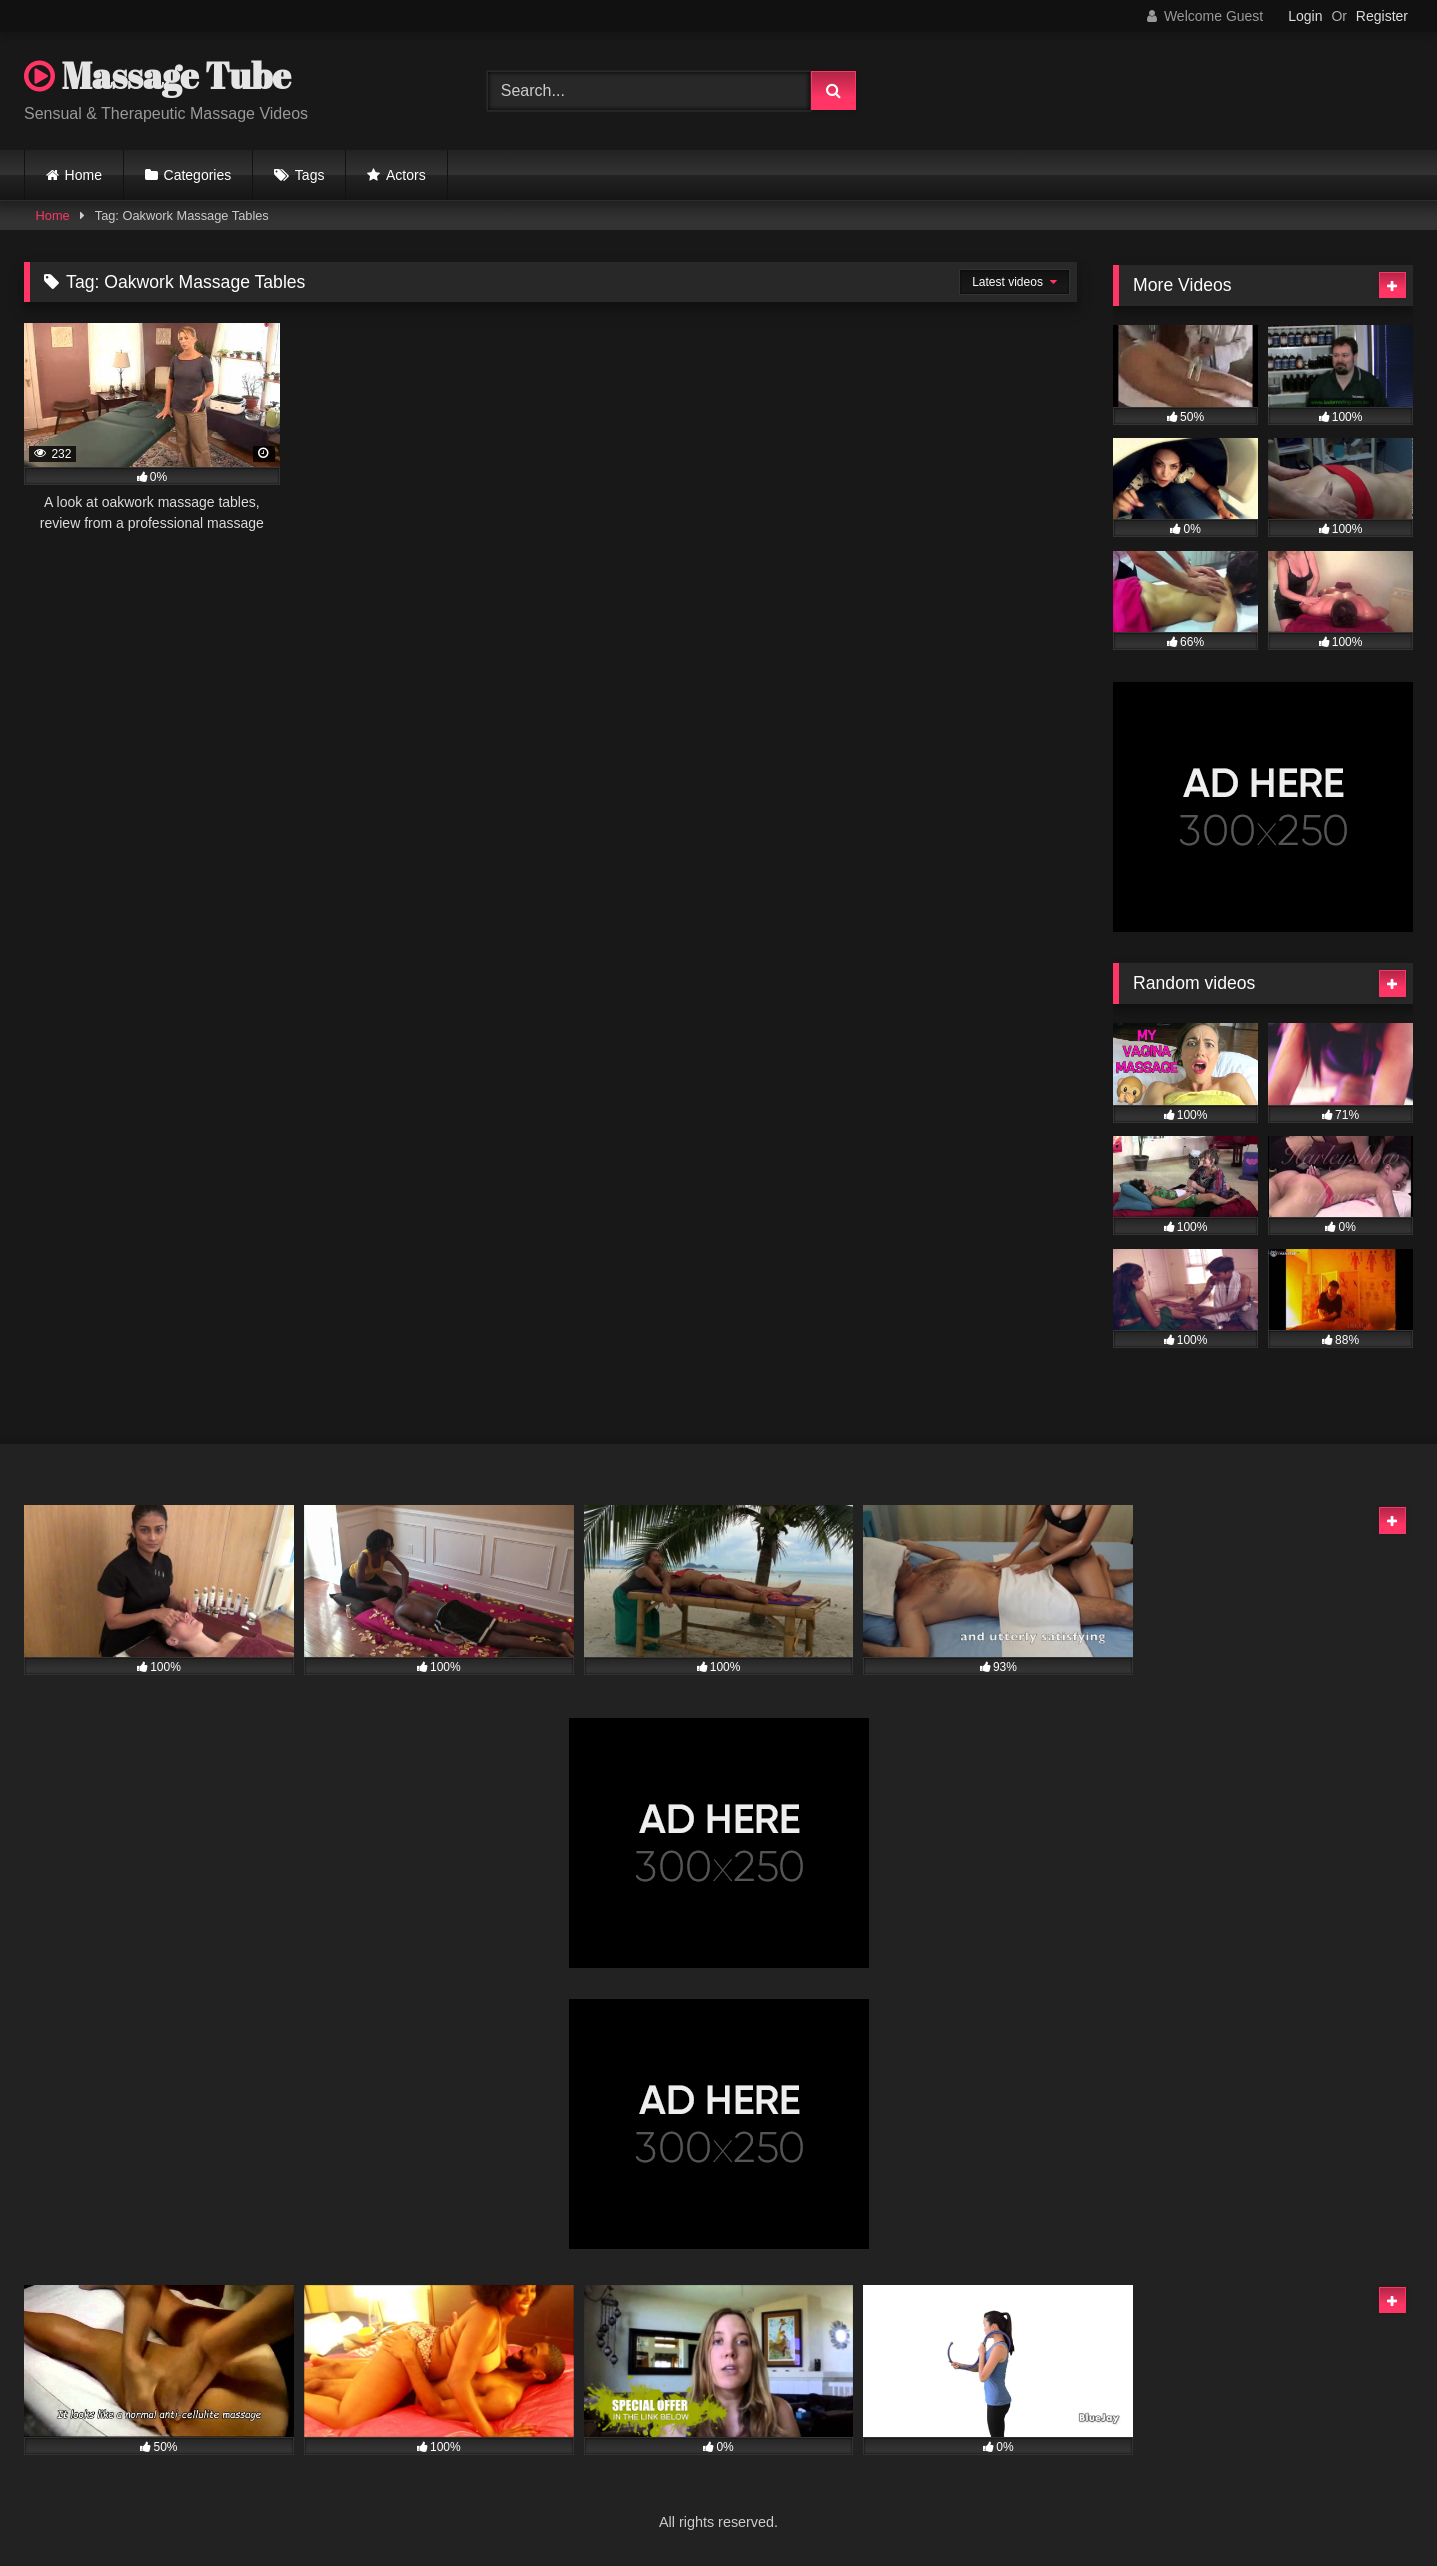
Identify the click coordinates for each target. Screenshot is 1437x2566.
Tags (310, 175)
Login (1305, 16)
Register (1382, 16)
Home (83, 175)
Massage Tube (157, 75)
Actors (406, 175)
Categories (198, 175)
